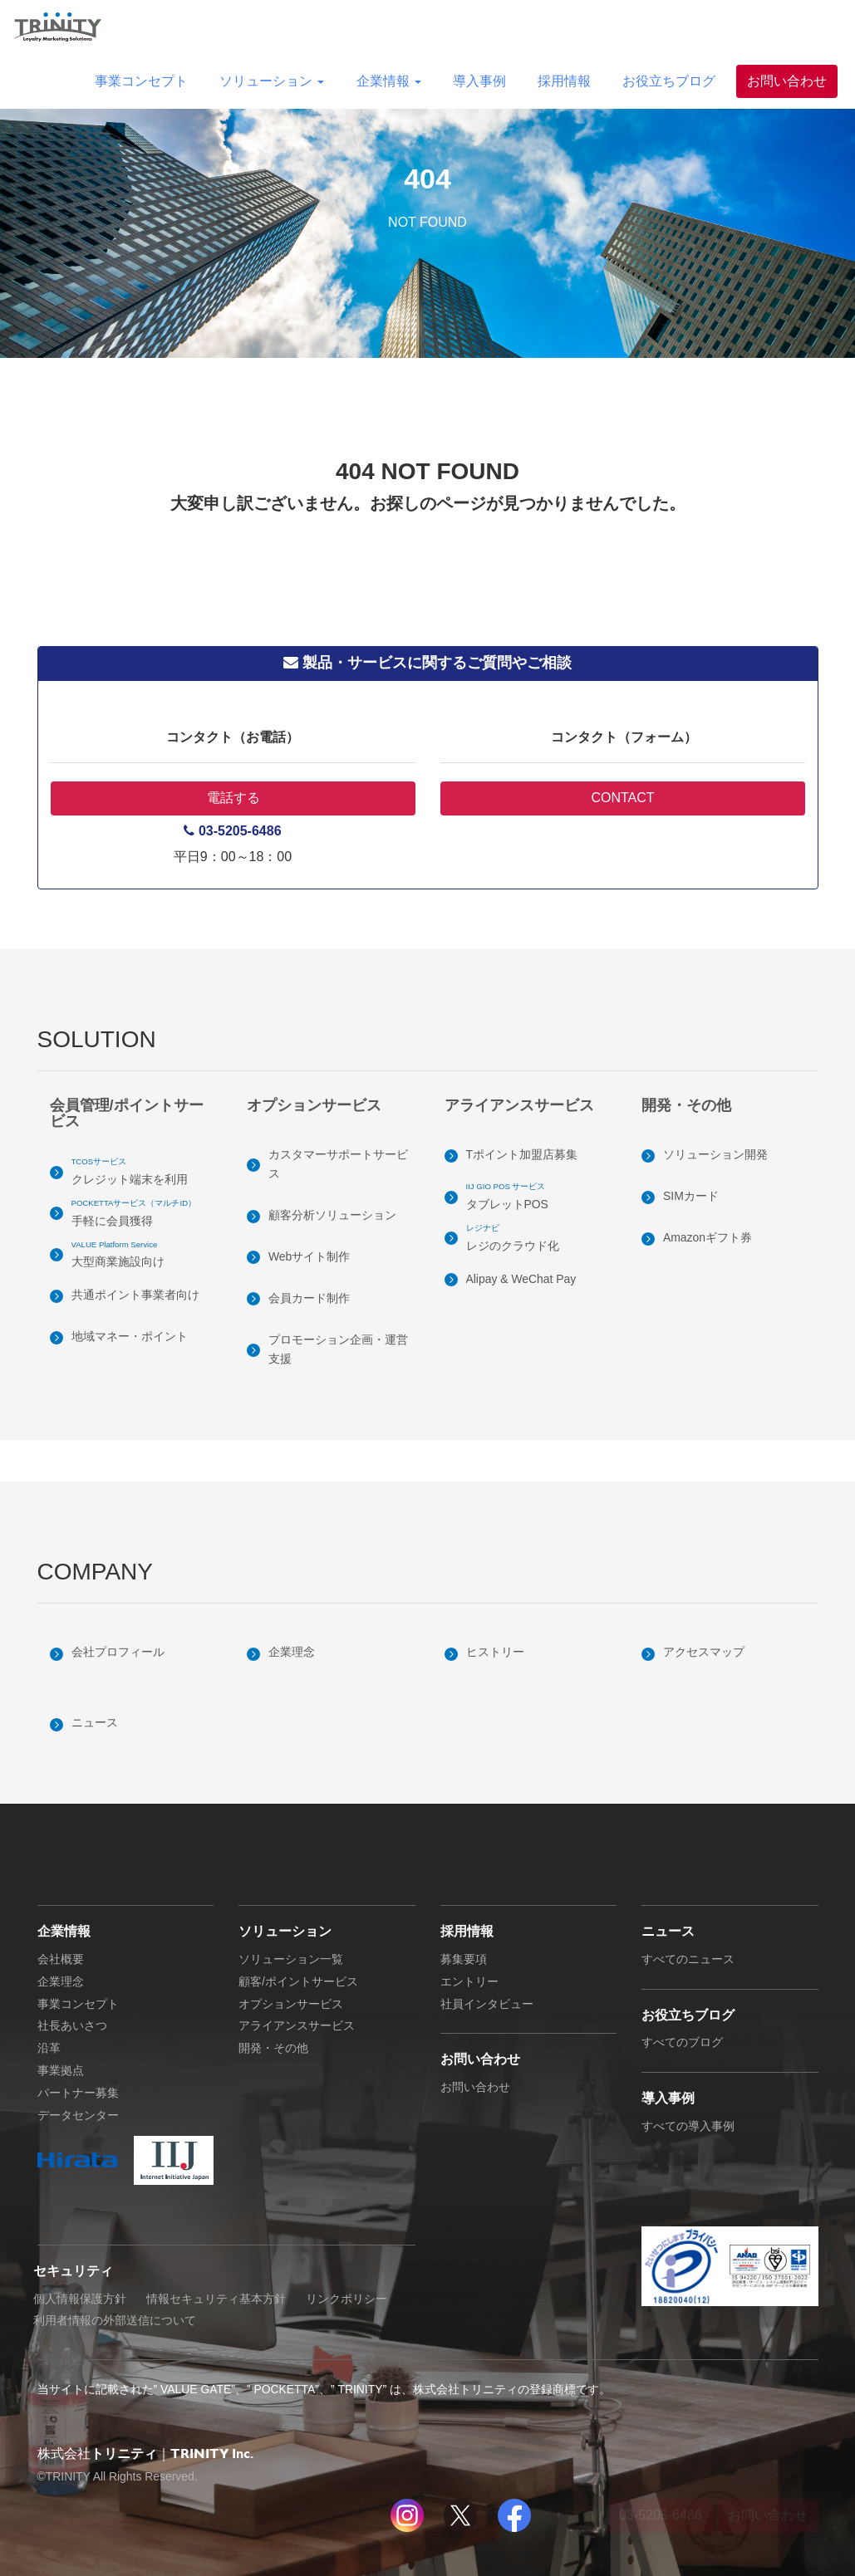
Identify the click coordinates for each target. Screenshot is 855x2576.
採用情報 (564, 81)
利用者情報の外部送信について (114, 2320)
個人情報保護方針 (79, 2298)
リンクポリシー (346, 2298)
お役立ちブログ (668, 81)
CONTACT (622, 798)
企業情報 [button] (388, 81)
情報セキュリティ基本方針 (216, 2298)
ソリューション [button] (271, 81)
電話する (232, 798)
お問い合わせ (787, 81)
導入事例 (479, 81)
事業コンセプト (141, 81)
